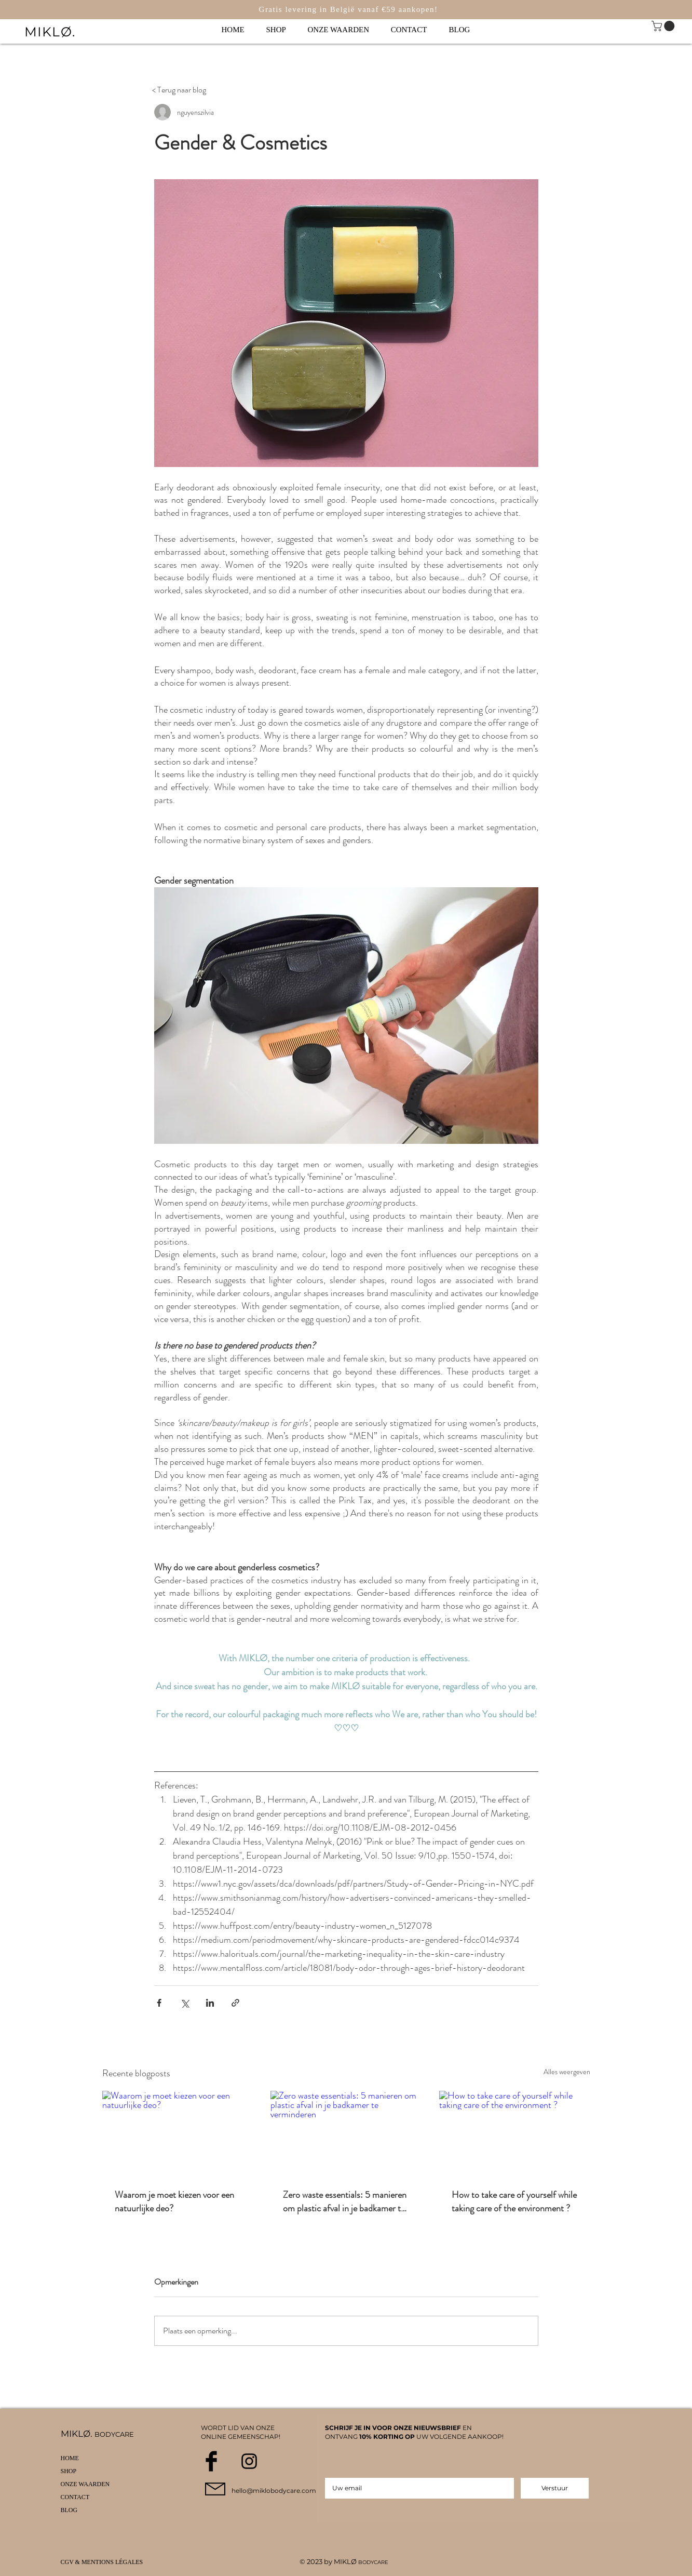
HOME (70, 2458)
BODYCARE (373, 2562)
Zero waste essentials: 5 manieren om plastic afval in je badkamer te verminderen (344, 2201)
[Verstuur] (555, 2488)
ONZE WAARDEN (85, 2484)
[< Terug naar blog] (179, 89)
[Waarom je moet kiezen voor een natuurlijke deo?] (177, 2133)
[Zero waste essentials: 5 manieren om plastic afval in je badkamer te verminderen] (346, 2133)
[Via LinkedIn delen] (210, 2003)
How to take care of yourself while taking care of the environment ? (514, 2201)
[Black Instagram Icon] (249, 2461)
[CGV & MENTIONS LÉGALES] (105, 2562)
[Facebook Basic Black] (211, 2461)
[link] (664, 26)
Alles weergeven (567, 2071)
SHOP (69, 2471)
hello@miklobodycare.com (274, 2490)
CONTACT (75, 2497)
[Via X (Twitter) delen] (184, 2003)
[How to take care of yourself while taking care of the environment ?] (514, 2133)
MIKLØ (346, 2561)
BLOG (69, 2510)
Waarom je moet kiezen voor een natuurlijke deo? (174, 2201)
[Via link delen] (235, 2003)
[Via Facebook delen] (159, 2003)
